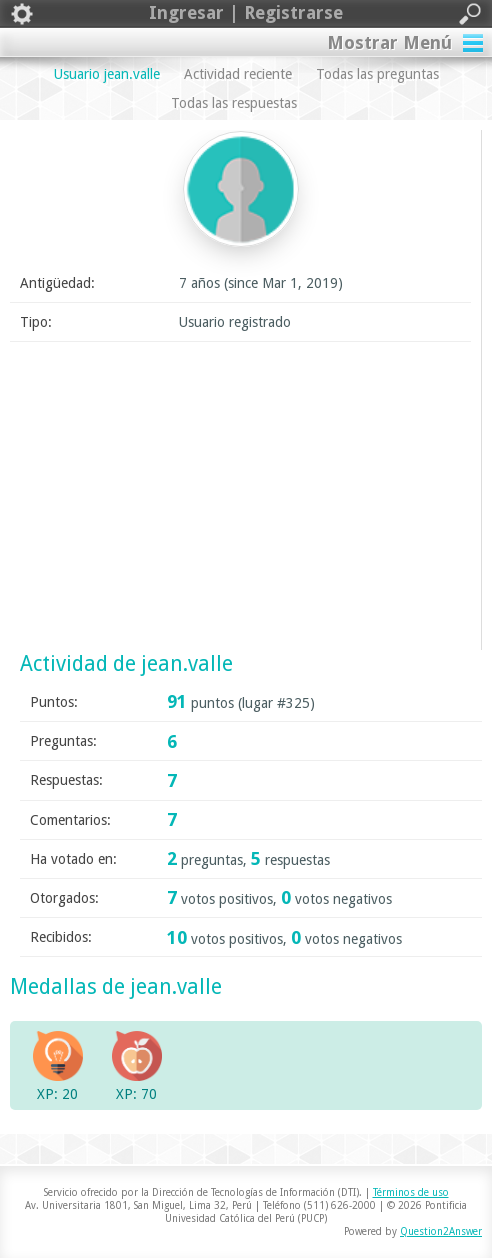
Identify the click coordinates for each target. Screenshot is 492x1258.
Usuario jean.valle (107, 74)
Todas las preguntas (377, 74)
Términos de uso (411, 1192)
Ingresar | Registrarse (246, 14)
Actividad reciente (238, 74)
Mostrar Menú (389, 42)
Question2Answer (441, 1231)
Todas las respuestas (234, 103)
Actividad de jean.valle (126, 663)
